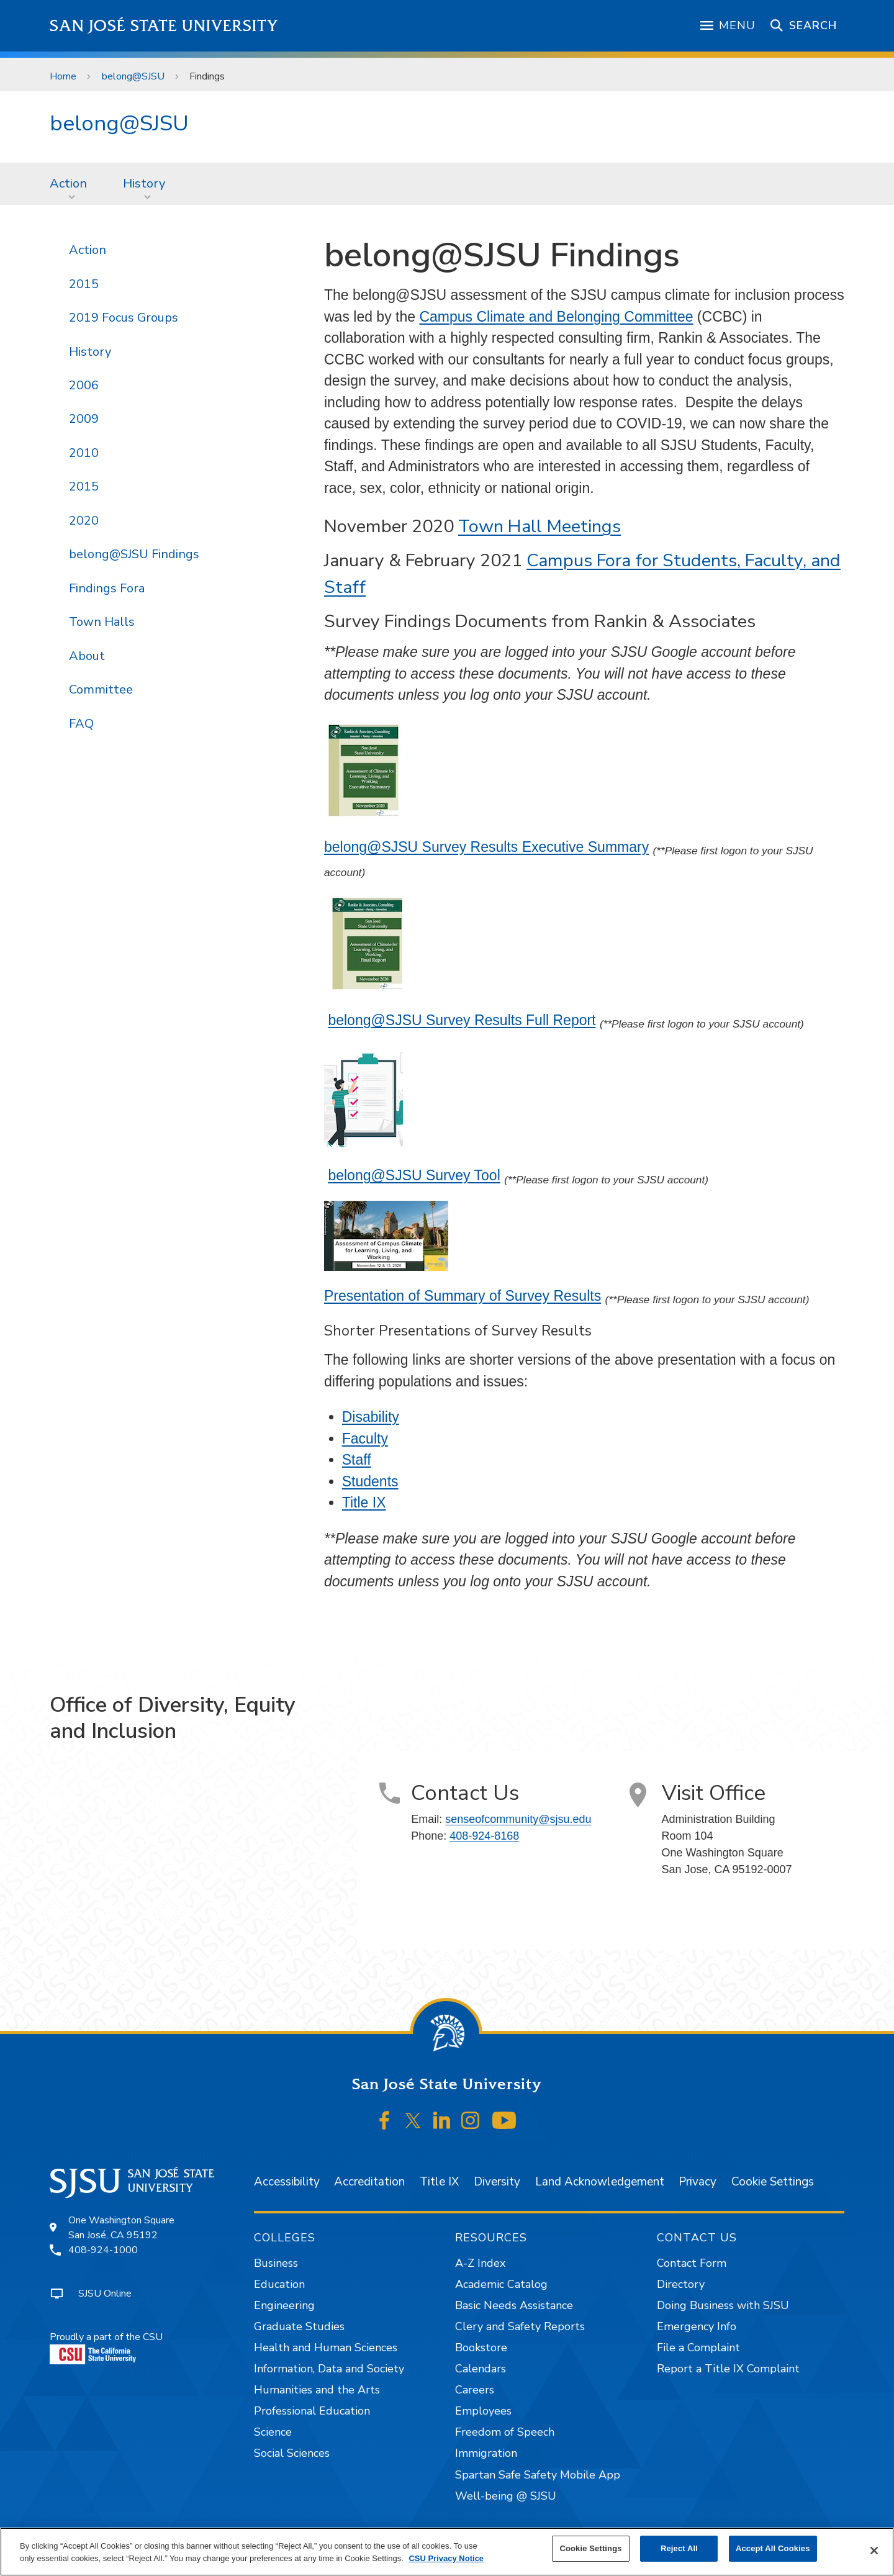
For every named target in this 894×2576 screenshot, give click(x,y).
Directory (681, 2284)
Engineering (284, 2305)
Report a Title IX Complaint (728, 2368)
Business (276, 2263)
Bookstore (481, 2347)
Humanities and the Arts (317, 2389)
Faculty (365, 1438)
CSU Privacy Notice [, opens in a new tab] (446, 2558)
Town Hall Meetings (539, 526)
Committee (101, 689)
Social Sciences (292, 2453)
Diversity (497, 2182)
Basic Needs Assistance (514, 2305)
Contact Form (691, 2263)
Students (370, 1481)
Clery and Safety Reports (520, 2326)
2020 (84, 520)
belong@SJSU (133, 76)
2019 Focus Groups (123, 317)
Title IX (364, 1502)
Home (63, 76)
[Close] (874, 2550)
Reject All (679, 2548)
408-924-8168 (484, 1836)
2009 (84, 418)
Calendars (480, 2368)
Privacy (697, 2182)
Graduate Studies (299, 2326)
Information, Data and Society (329, 2368)
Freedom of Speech (504, 2432)
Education (279, 2284)
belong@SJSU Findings (134, 554)
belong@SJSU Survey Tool (414, 1175)
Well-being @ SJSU (505, 2495)
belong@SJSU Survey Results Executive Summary (486, 847)
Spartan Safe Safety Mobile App (537, 2474)
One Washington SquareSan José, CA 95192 (121, 2227)
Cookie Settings (772, 2182)
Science (273, 2432)
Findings (207, 76)
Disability (370, 1417)
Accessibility (287, 2182)
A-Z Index (480, 2263)
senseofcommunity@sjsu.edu (518, 1819)
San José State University (164, 25)
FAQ (81, 723)
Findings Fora (107, 588)
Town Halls (102, 621)
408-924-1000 (103, 2250)
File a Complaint (698, 2347)
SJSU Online (105, 2293)
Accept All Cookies (773, 2548)
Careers (474, 2389)
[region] (447, 2552)
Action (68, 183)
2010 (84, 453)
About (87, 656)
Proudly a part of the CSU (106, 2347)
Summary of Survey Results (512, 1296)
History (144, 183)
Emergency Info (696, 2326)
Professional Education (312, 2410)
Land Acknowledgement (599, 2182)
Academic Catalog (501, 2284)
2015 (84, 284)
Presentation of (374, 1296)
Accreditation (369, 2182)
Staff (356, 1460)
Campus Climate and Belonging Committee (556, 317)
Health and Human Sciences (325, 2347)
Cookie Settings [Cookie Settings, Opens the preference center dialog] (590, 2548)
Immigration (486, 2453)
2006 (84, 385)
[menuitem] (72, 184)
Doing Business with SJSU (723, 2305)
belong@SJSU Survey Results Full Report (461, 1020)
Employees (483, 2410)
